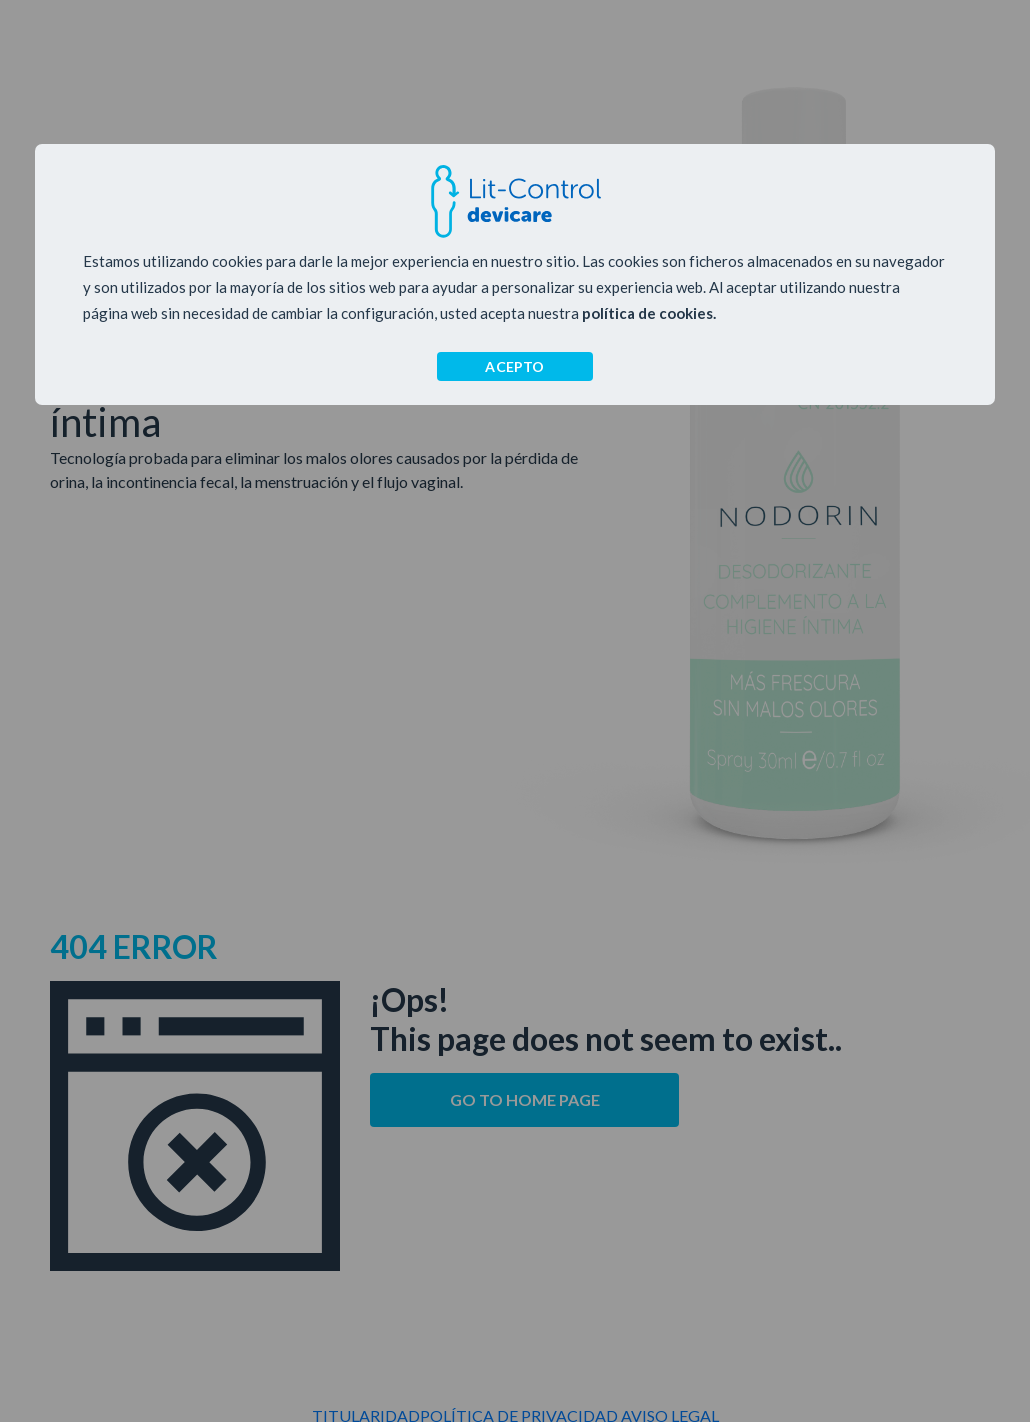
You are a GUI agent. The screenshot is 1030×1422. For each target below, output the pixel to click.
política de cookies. (649, 313)
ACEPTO (514, 366)
